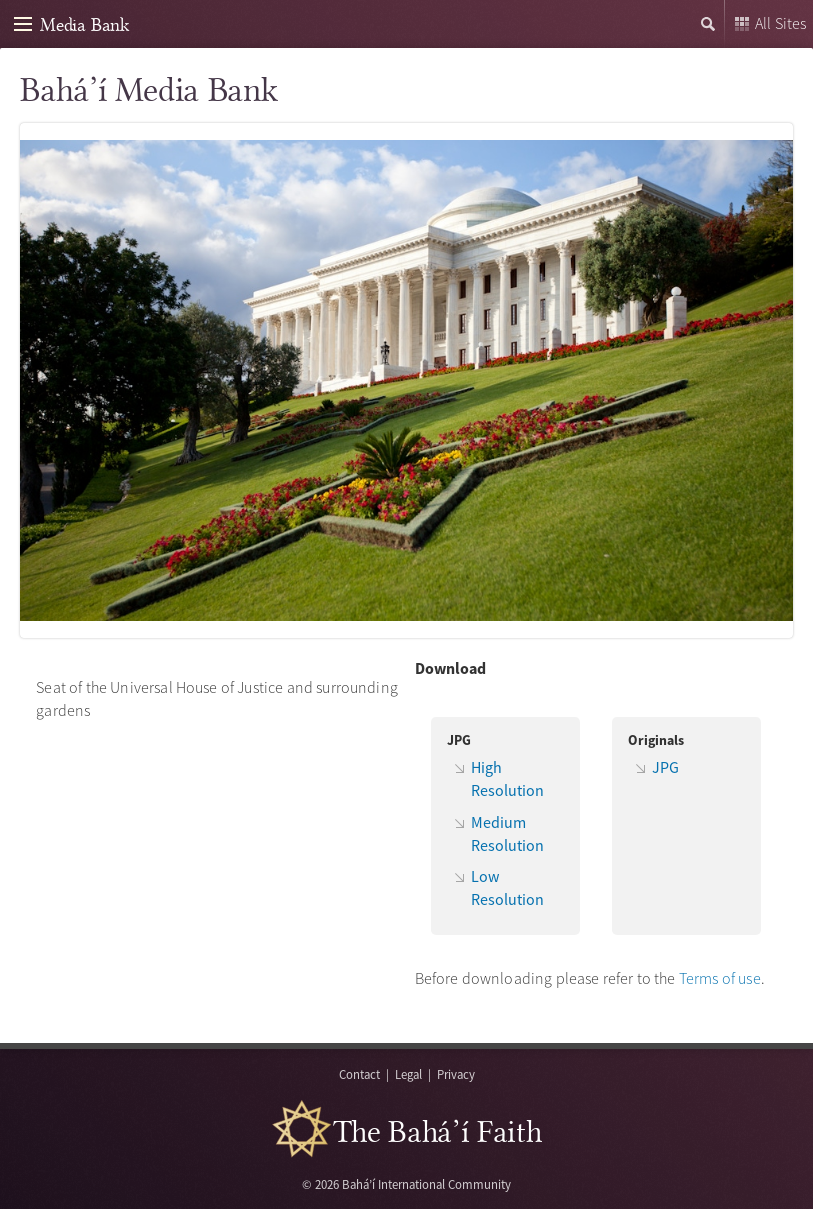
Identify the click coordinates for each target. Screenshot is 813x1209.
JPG (665, 767)
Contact (359, 1074)
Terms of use (720, 978)
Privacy (456, 1074)
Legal (408, 1074)
